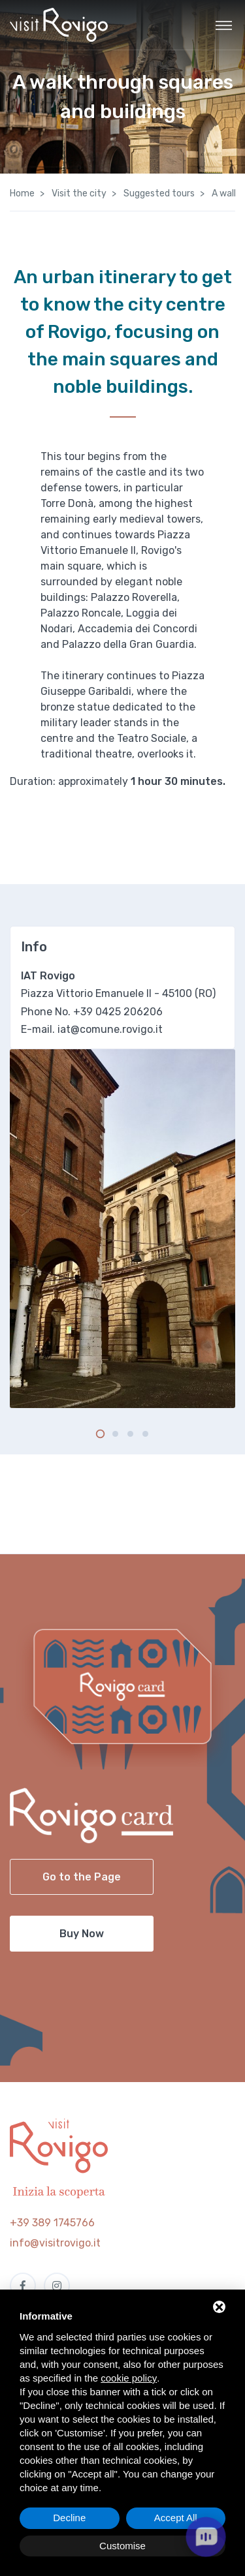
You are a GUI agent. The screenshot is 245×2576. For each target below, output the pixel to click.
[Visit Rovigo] (59, 24)
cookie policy (129, 2378)
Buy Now (81, 1933)
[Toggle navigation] (223, 25)
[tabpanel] (122, 1228)
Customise (122, 2545)
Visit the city (78, 193)
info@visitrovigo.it (55, 2243)
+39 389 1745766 (52, 2222)
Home (22, 193)
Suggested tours (158, 193)
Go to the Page (81, 1877)
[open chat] (206, 2537)
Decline (69, 2517)
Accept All (175, 2517)
